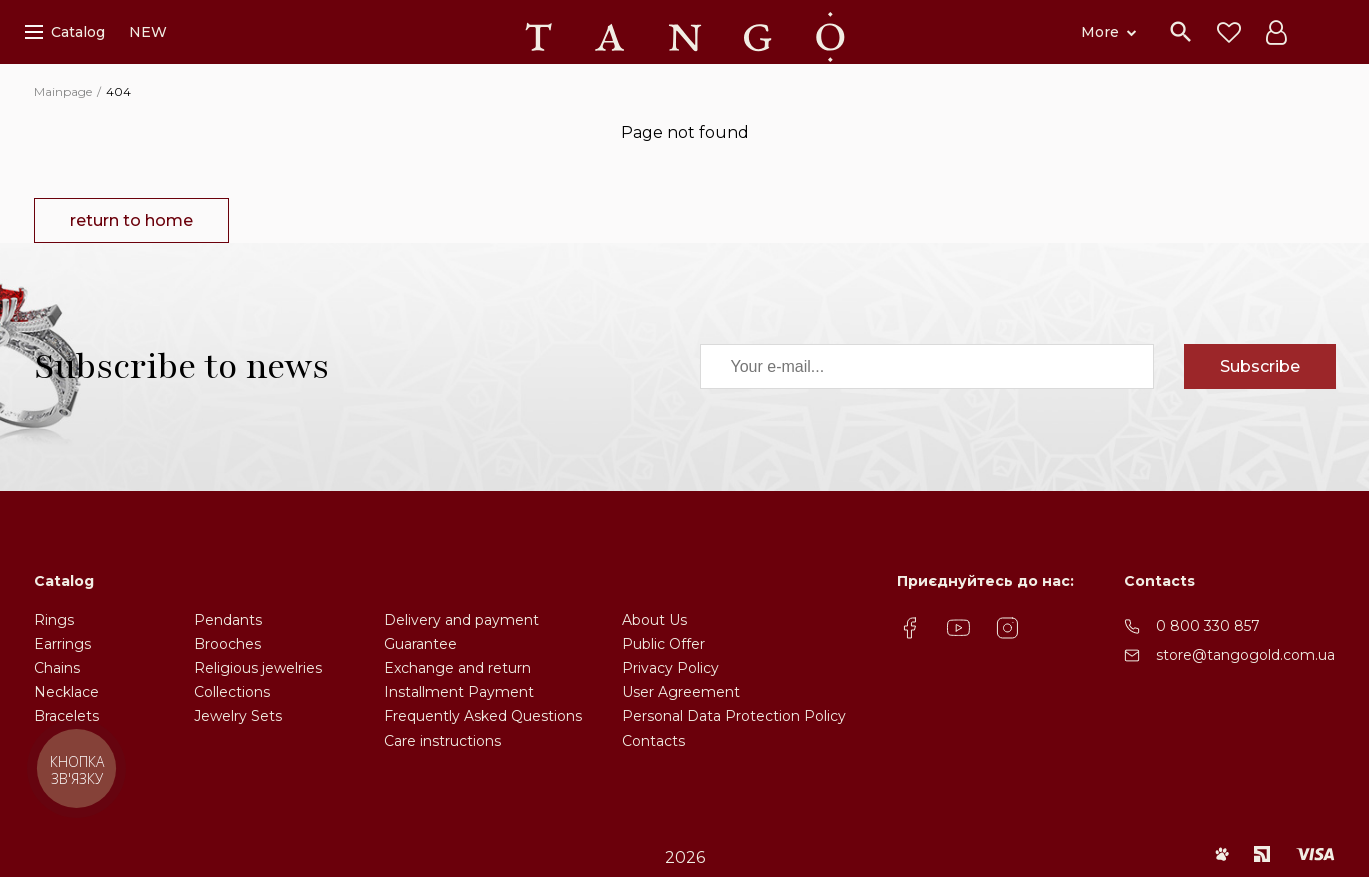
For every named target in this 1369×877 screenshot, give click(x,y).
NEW (148, 32)
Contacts (653, 741)
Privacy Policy (670, 668)
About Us (654, 620)
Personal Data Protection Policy (734, 716)
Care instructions (442, 741)
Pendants (228, 620)
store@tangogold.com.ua (1245, 655)
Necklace (66, 692)
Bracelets (66, 716)
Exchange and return (457, 668)
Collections (232, 692)
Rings (54, 620)
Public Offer (663, 644)
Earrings (62, 644)
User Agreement (681, 692)
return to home (131, 220)
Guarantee (420, 644)
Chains (57, 668)
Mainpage (63, 91)
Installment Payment (459, 692)
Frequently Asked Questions (483, 716)
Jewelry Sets (238, 716)
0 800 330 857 (1208, 626)
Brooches (227, 644)
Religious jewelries (258, 668)
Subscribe (1260, 366)
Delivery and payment (461, 620)
